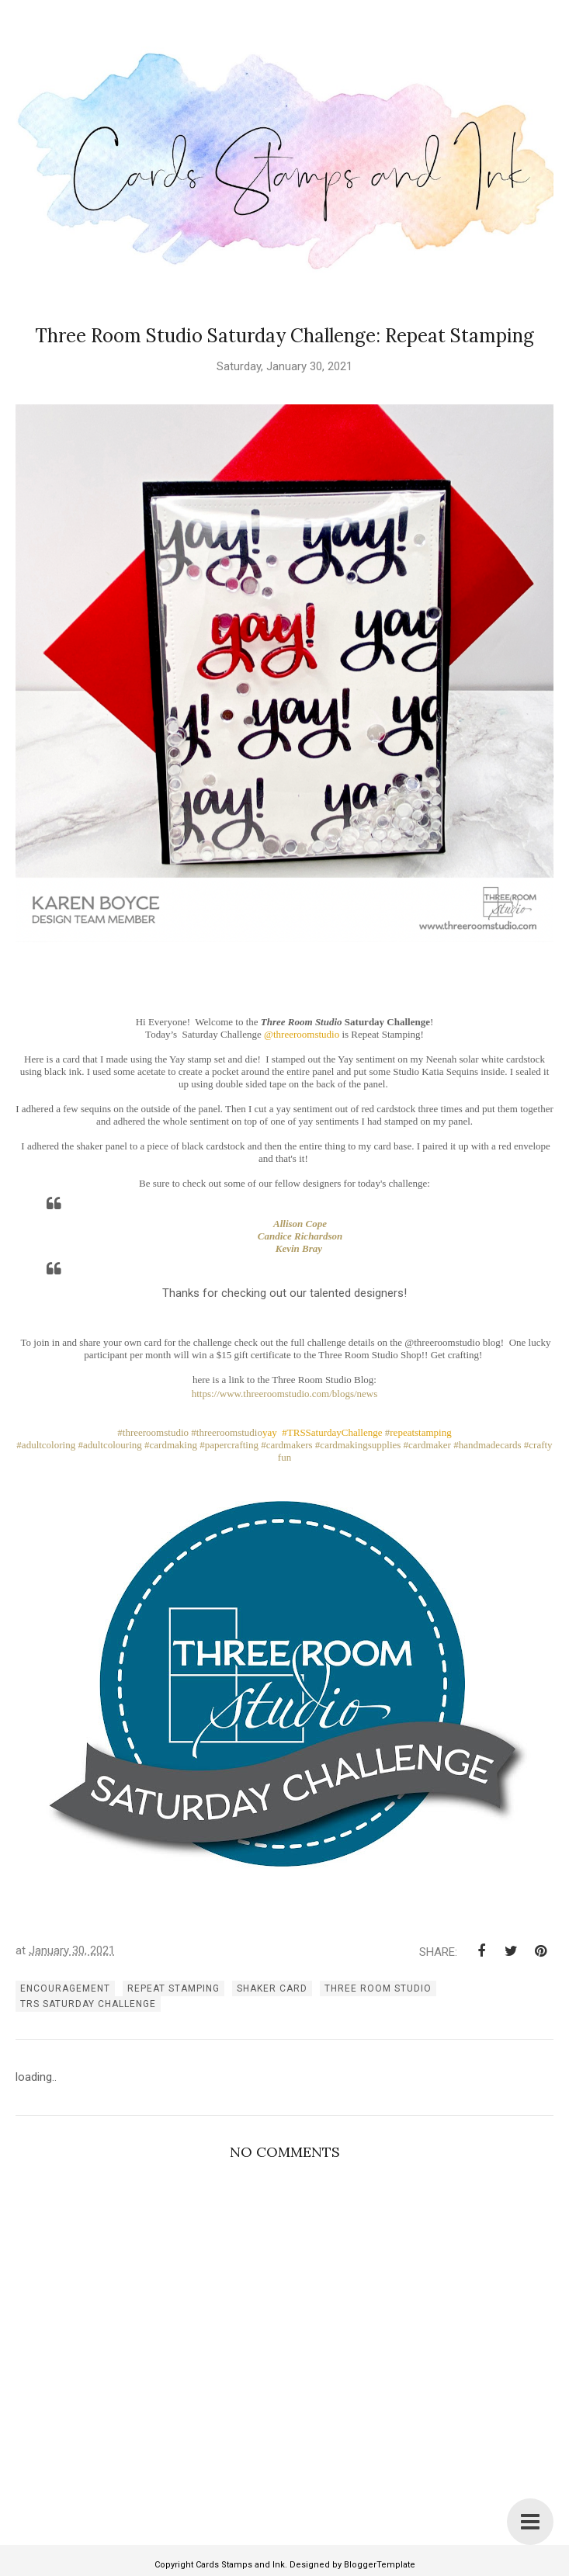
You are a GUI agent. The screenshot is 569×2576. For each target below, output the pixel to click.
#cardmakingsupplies (358, 1445)
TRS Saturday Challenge (88, 2004)
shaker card (272, 1988)
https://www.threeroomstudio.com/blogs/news (285, 1393)
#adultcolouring (109, 1445)
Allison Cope (300, 1223)
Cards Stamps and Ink (240, 2565)
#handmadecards (487, 1445)
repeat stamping (173, 1988)
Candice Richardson (300, 1236)
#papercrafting (228, 1445)
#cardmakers (286, 1445)
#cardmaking (170, 1445)
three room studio (378, 1988)
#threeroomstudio (153, 1432)
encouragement (65, 1988)
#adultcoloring (45, 1445)
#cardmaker (427, 1445)
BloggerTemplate (379, 2565)
